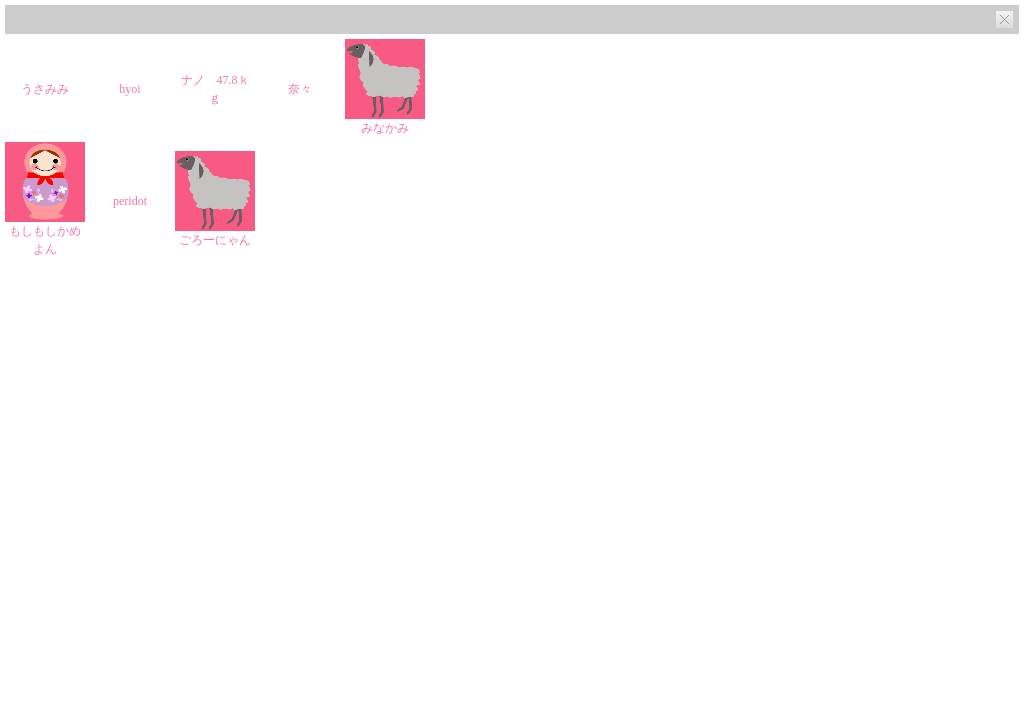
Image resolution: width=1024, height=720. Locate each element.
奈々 (300, 89)
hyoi (129, 89)
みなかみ (385, 128)
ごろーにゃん (215, 240)
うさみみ (45, 89)
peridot (130, 201)
